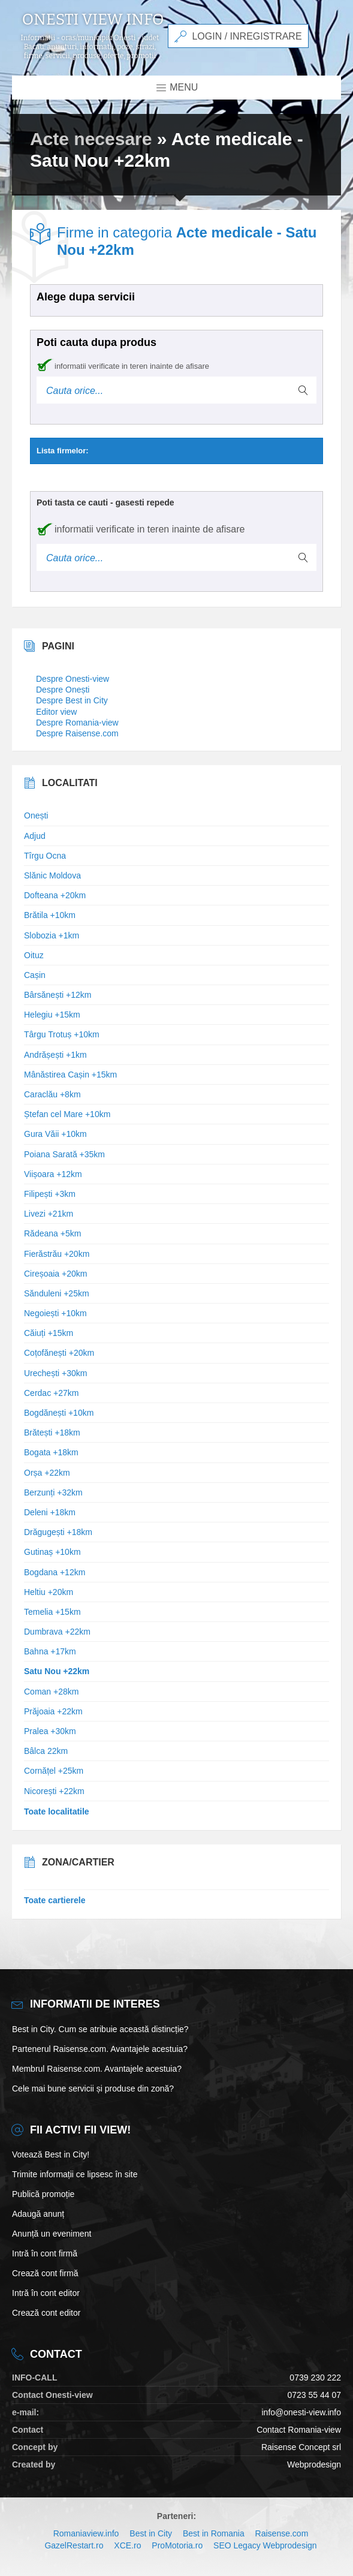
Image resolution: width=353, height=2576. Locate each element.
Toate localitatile (56, 1811)
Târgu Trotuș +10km (61, 1034)
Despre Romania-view (77, 722)
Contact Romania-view (299, 2429)
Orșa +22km (47, 1472)
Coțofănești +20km (59, 1353)
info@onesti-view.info (301, 2412)
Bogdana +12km (54, 1572)
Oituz (34, 955)
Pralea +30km (50, 1731)
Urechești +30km (55, 1373)
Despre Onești (62, 689)
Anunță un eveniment (51, 2233)
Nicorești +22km (54, 1791)
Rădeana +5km (52, 1233)
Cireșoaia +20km (55, 1273)
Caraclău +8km (52, 1094)
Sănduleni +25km (56, 1293)
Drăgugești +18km (58, 1532)
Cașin (35, 975)
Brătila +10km (50, 915)
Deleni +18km (50, 1512)
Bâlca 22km (46, 1751)
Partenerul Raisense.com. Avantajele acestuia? (100, 2049)
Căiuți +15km (48, 1333)
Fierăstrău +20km (56, 1254)
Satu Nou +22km (56, 1671)
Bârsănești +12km (57, 995)
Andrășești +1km (55, 1055)
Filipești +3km (50, 1194)
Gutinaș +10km (52, 1552)
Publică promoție (43, 2194)
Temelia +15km (52, 1612)
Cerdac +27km (51, 1393)
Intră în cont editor (46, 2293)
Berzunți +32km (53, 1492)
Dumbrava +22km (57, 1631)
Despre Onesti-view (72, 679)
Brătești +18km (52, 1432)
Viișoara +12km (53, 1174)
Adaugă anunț (38, 2214)
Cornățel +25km (53, 1770)
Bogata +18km (51, 1452)
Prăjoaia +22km (53, 1711)
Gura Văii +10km (55, 1134)
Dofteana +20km (55, 895)
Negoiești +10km (55, 1313)
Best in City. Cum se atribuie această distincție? (100, 2029)
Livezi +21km (48, 1213)
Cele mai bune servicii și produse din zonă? (93, 2088)
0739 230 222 (315, 2377)
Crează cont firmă (45, 2273)
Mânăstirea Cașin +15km (70, 1074)
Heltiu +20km (48, 1592)
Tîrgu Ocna (45, 855)
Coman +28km (51, 1691)
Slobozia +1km (51, 935)
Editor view (56, 712)
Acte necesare (91, 139)
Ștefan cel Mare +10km (67, 1114)
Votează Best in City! (50, 2154)
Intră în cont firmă (44, 2253)
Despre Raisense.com (77, 733)
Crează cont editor (46, 2313)
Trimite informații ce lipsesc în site (75, 2174)
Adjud (35, 836)
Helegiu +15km (52, 1014)
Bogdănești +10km (58, 1413)
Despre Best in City (72, 700)
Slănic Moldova (52, 875)
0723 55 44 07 (314, 2395)
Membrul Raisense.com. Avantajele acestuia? (97, 2069)
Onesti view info (93, 20)
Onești (36, 815)
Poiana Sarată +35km (64, 1154)
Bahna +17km (50, 1651)
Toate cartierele (54, 1900)
